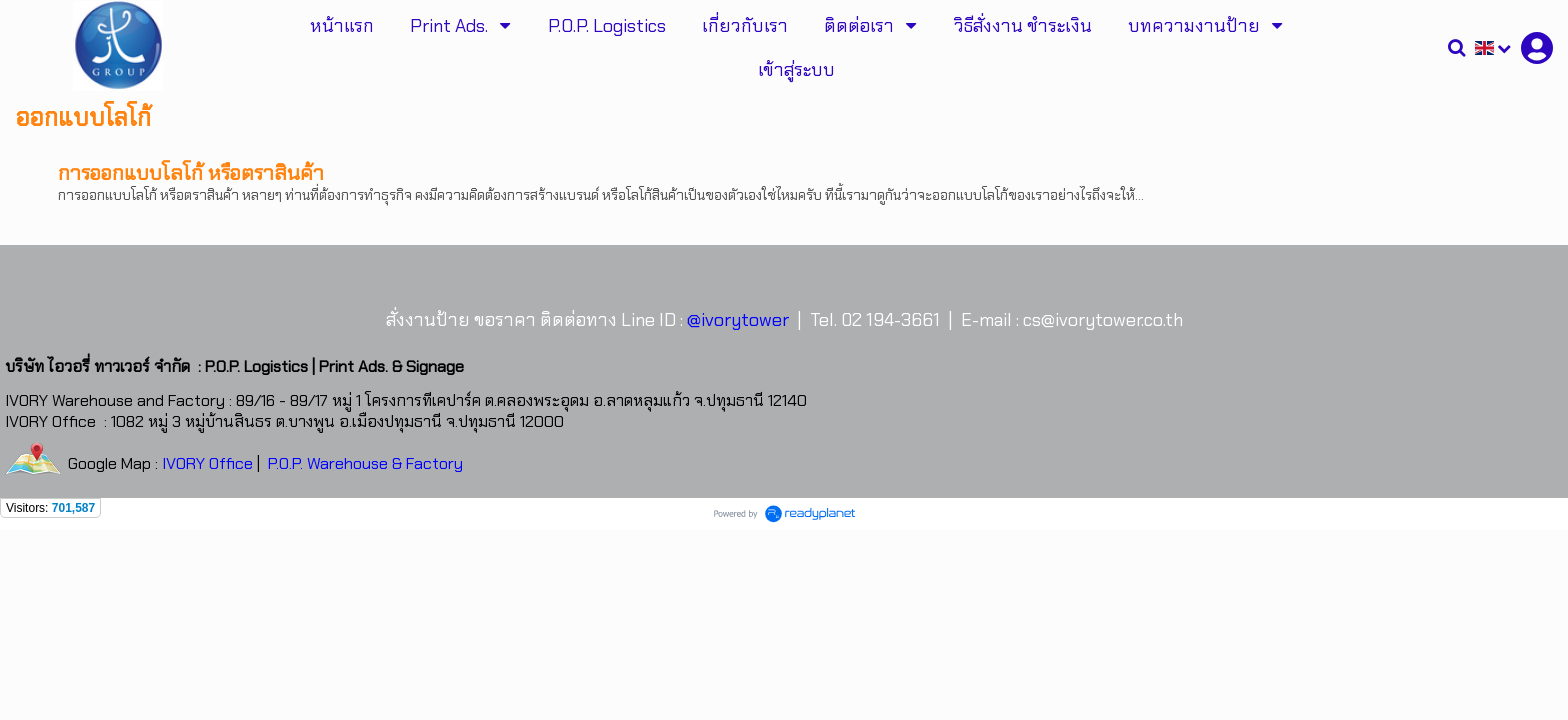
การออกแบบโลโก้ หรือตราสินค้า (191, 173)
